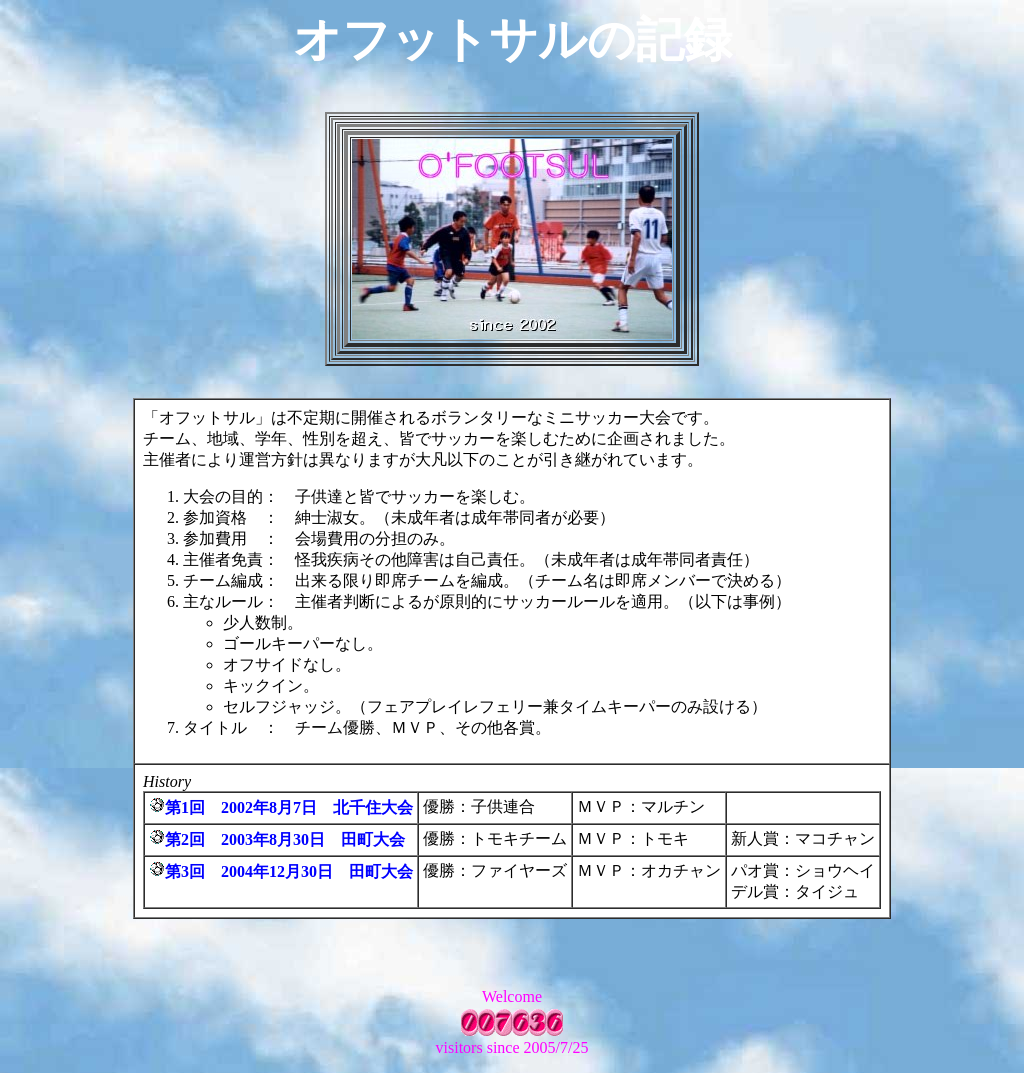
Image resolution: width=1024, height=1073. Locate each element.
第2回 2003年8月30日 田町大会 (285, 839)
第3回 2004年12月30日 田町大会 (289, 871)
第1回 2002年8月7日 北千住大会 (289, 807)
